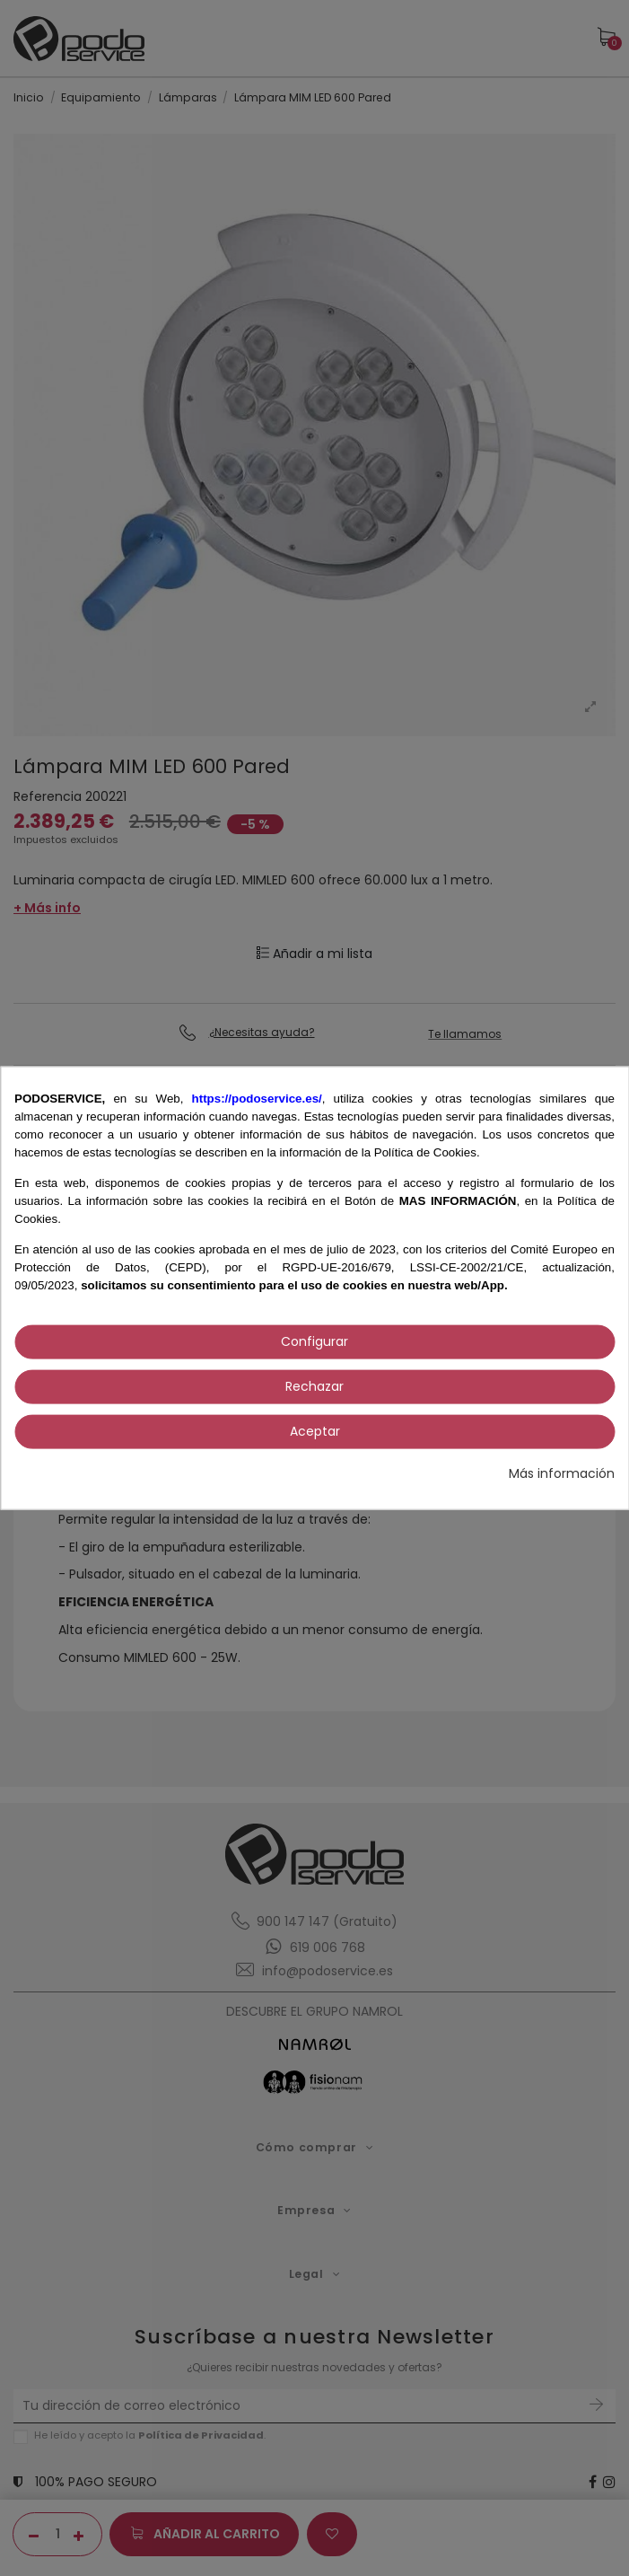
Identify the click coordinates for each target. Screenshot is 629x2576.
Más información (562, 1472)
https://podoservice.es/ (257, 1097)
